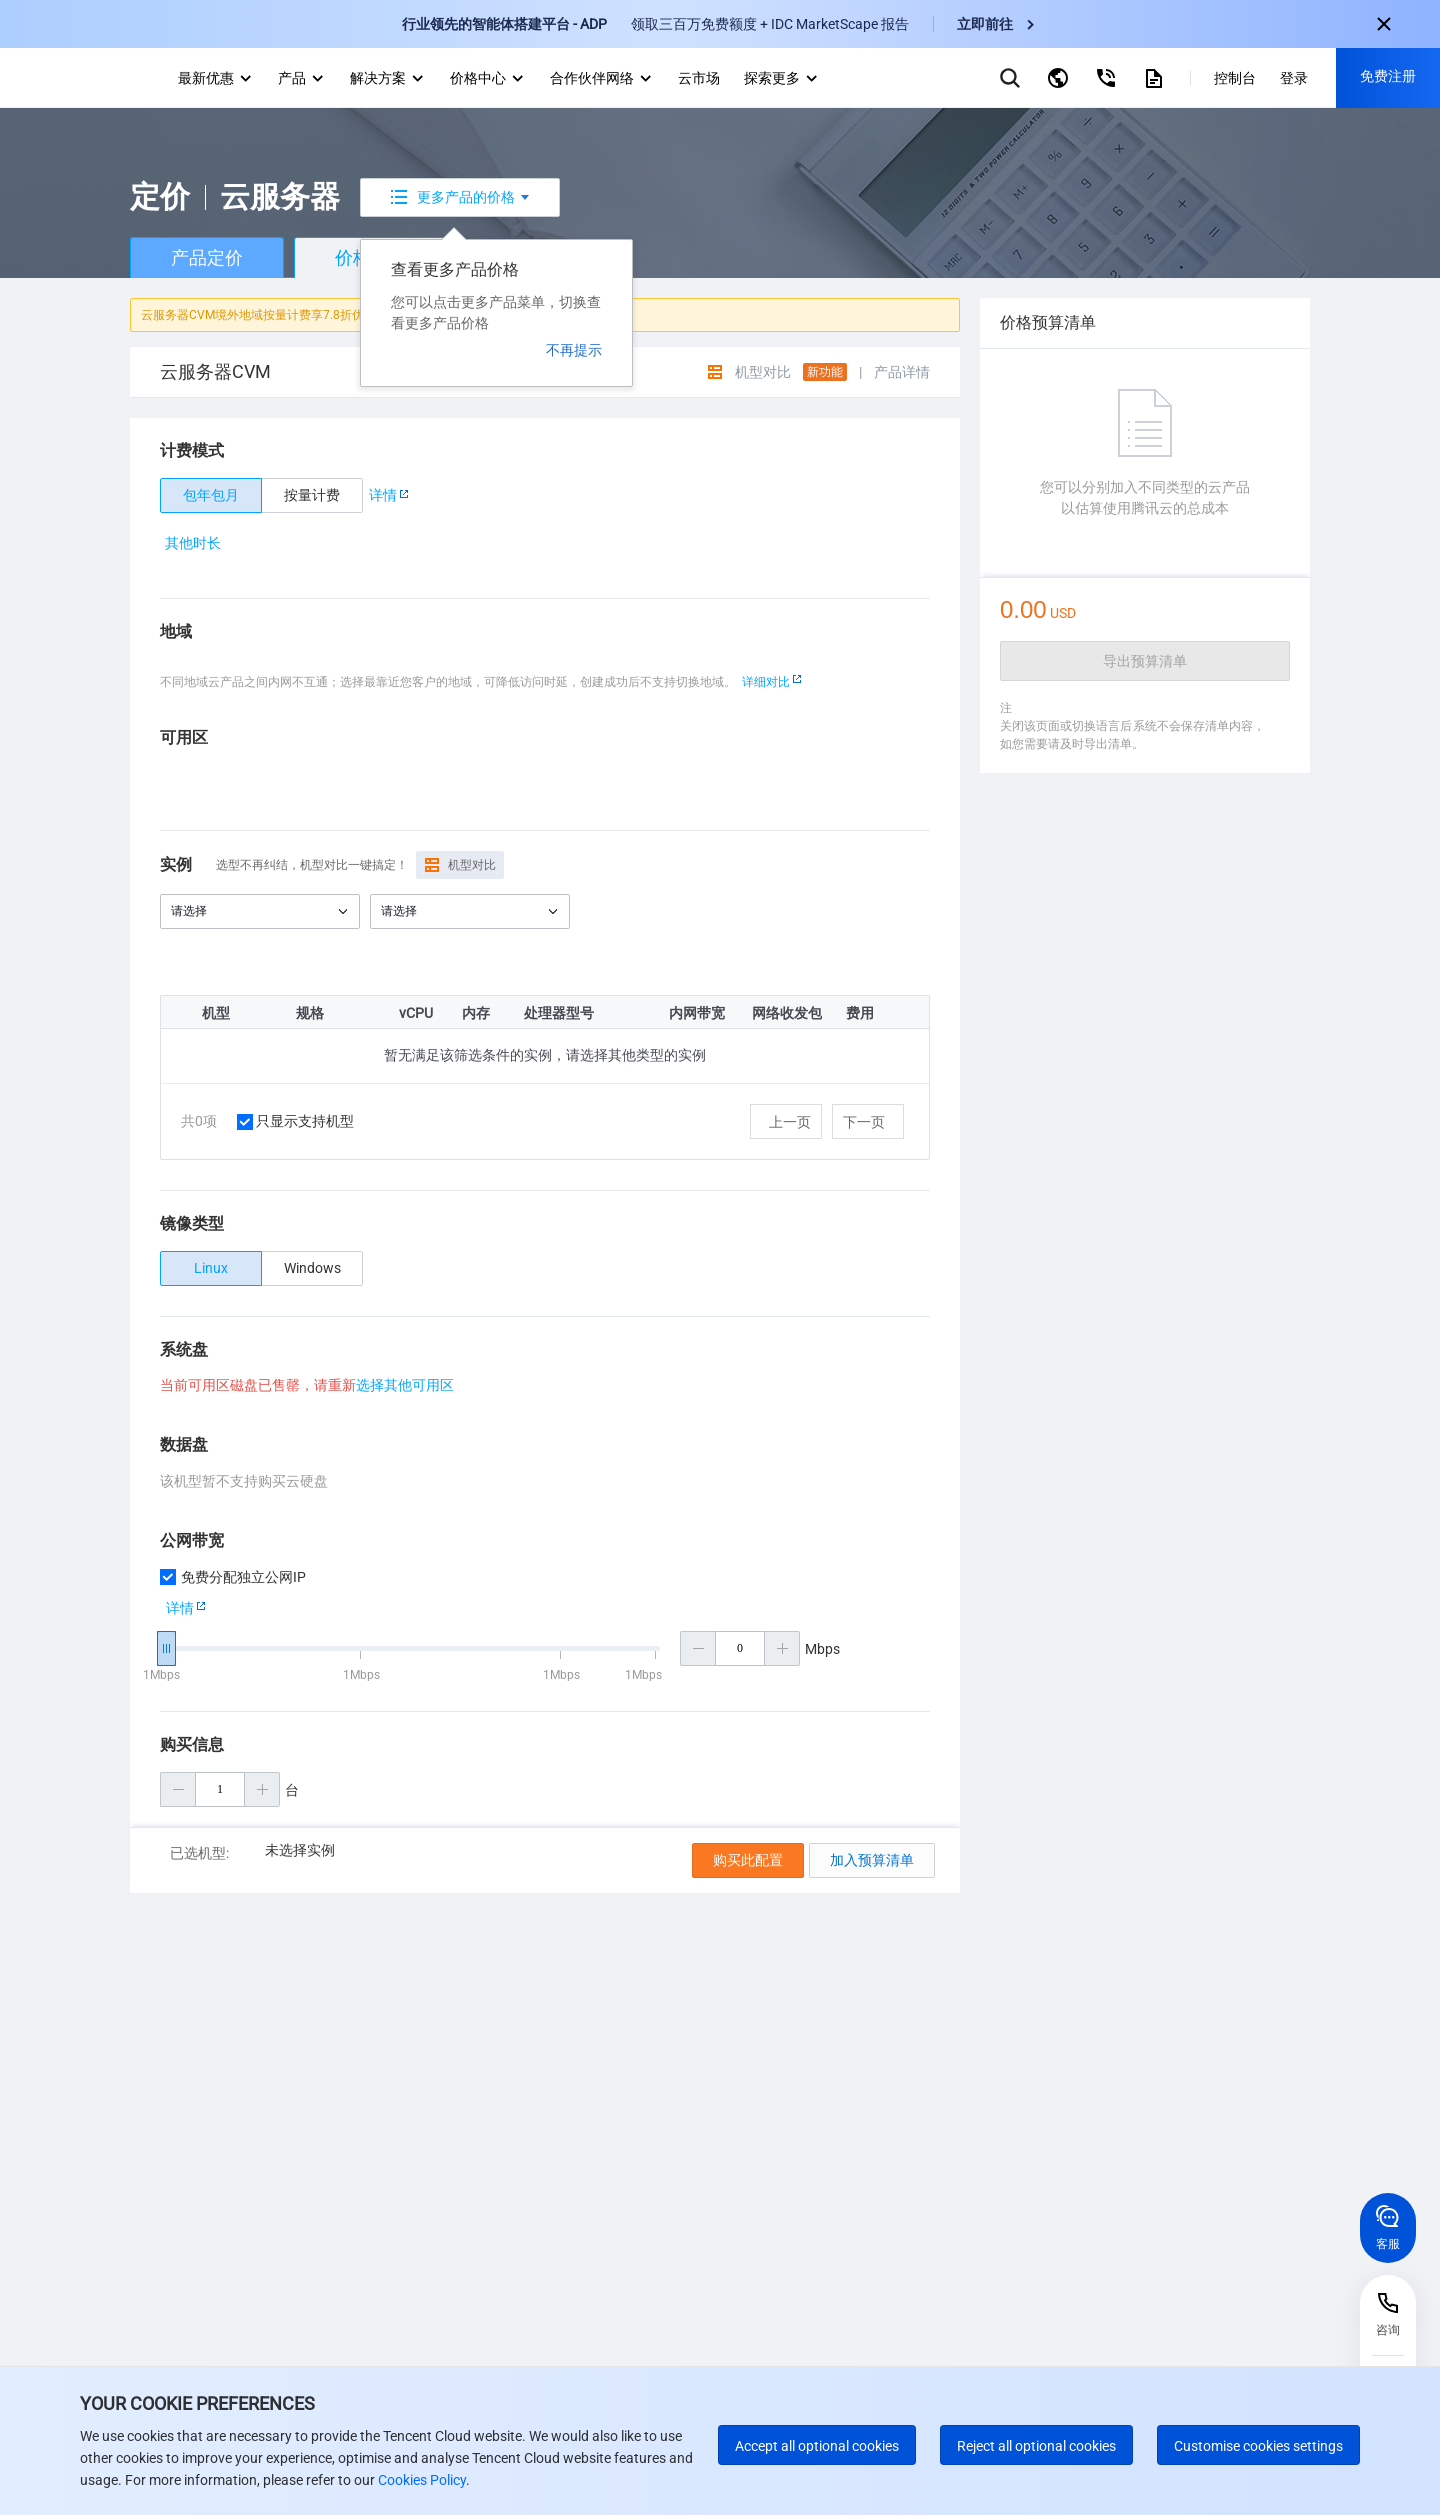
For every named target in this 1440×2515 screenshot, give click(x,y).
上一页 (790, 1122)
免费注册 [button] (1388, 76)
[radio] (211, 495)
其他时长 (193, 543)
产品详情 (902, 372)
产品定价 (207, 257)
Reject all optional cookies (1036, 2446)
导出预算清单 (1145, 661)
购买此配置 (748, 1860)
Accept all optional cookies (817, 2446)
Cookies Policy (420, 2480)
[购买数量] (220, 1789)
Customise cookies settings (1258, 2446)
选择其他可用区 (405, 1385)
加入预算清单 (872, 1860)
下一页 (864, 1122)
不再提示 (574, 350)
